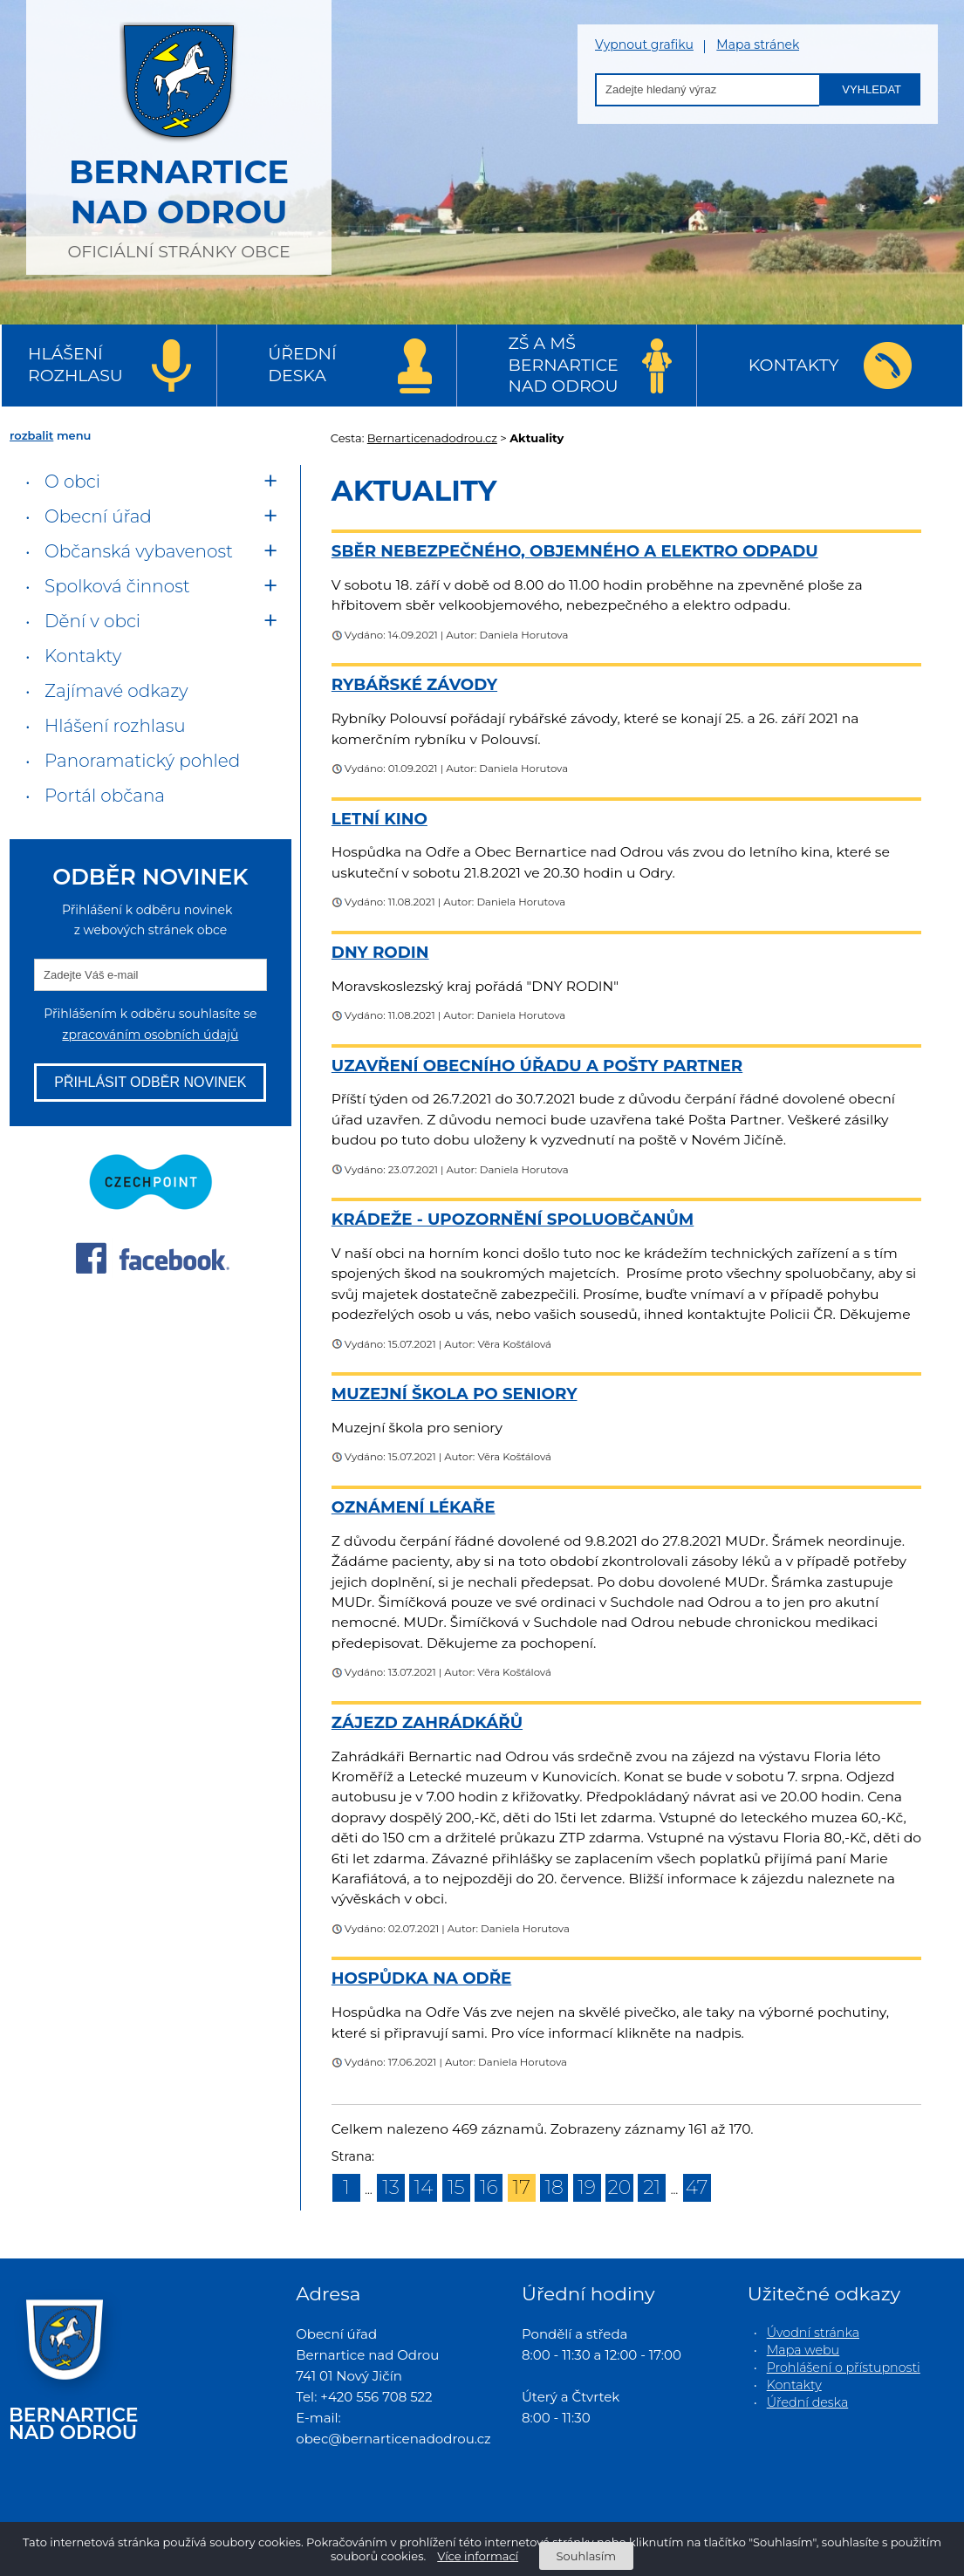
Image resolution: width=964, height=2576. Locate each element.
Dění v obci (92, 621)
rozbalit (31, 435)
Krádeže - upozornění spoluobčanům (513, 1219)
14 (424, 2187)
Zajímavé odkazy (116, 690)
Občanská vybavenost (138, 551)
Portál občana (104, 795)
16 (489, 2187)
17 (521, 2187)
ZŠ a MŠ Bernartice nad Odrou (564, 364)
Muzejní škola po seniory (455, 1394)
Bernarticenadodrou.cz (432, 438)
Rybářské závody (414, 684)
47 (697, 2187)
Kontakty (794, 365)
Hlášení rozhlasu (75, 365)
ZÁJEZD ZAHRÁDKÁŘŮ (427, 1722)
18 (553, 2187)
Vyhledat (871, 89)
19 (587, 2187)
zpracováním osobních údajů (150, 1034)
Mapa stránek (757, 45)
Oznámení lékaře (414, 1507)
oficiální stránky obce (179, 135)
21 (651, 2187)
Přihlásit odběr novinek (150, 1082)
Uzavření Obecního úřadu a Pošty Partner (537, 1066)
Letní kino (379, 819)
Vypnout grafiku (644, 45)
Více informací (477, 2556)
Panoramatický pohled (142, 760)
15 (456, 2187)
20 (620, 2187)
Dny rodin (380, 952)
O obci (72, 481)
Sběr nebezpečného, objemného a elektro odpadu (575, 551)
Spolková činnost (117, 586)
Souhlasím (586, 2556)
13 (391, 2187)
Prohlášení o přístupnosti (843, 2367)
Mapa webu (803, 2350)
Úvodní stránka (813, 2332)
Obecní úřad (98, 516)
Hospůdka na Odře (421, 1978)
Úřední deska (302, 365)
